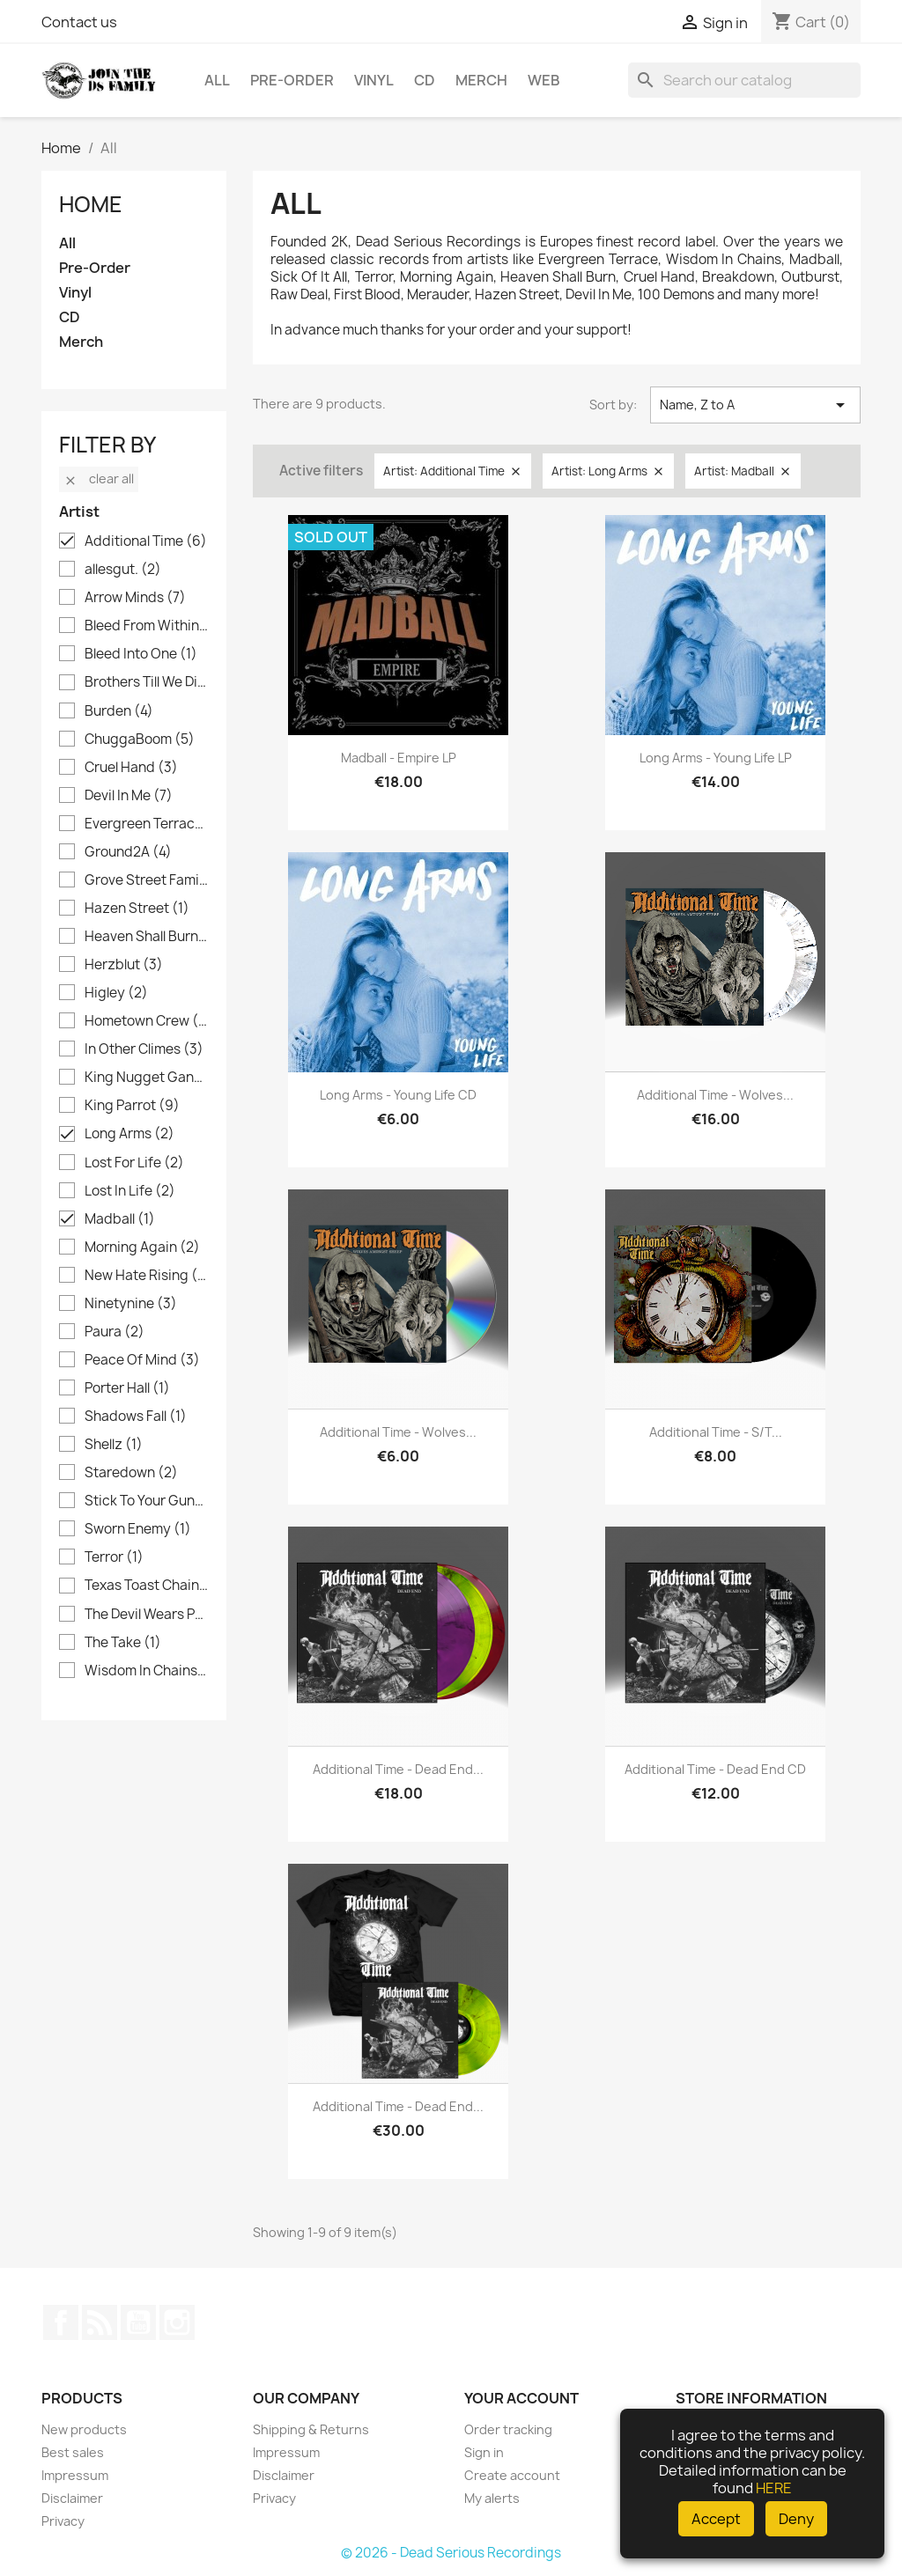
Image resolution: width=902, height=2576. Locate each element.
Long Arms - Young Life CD (398, 1094)
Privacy (63, 2521)
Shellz (114, 1445)
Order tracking (508, 2429)
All (217, 80)
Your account (521, 2398)
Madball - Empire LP (398, 757)
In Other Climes (144, 1049)
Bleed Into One (141, 654)
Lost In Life (130, 1191)
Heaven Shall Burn (146, 937)
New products (84, 2429)
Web (544, 80)
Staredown (131, 1473)
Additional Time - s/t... (715, 1432)
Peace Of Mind (142, 1360)
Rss (99, 2322)
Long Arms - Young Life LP (716, 757)
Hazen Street (137, 908)
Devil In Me (129, 796)
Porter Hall (127, 1388)
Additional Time (146, 541)
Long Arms (129, 1134)
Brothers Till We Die (146, 682)
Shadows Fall (136, 1416)
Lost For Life (134, 1163)
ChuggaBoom (140, 739)
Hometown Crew (146, 1021)
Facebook (60, 2322)
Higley (116, 993)
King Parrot (132, 1106)
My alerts (492, 2498)
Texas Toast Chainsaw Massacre (146, 1585)
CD (424, 80)
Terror (114, 1557)
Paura (114, 1332)
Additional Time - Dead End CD (715, 1769)
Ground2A (128, 852)
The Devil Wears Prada (146, 1614)
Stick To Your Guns (146, 1501)
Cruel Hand (131, 767)
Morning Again (142, 1247)
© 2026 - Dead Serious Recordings (451, 2552)
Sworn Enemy (138, 1529)
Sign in (484, 2452)
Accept (716, 2518)
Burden (119, 711)
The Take (123, 1643)
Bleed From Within (146, 626)
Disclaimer (72, 2498)
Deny (796, 2518)
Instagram (177, 2322)
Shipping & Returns (311, 2429)
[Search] (744, 80)
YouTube (138, 2322)
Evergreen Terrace (146, 824)
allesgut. (123, 569)
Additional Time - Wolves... (715, 1094)
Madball (120, 1219)
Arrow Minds (135, 598)
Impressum (74, 2475)
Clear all (98, 478)
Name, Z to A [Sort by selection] (755, 405)
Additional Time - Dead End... (398, 1769)
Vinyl (374, 80)
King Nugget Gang (146, 1077)
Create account (512, 2475)
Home (90, 204)
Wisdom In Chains (146, 1671)
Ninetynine (131, 1304)
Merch (481, 80)
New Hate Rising (146, 1275)
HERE (774, 2488)
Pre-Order (292, 80)
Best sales (72, 2452)
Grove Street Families (146, 880)
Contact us (79, 22)
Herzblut (124, 965)
